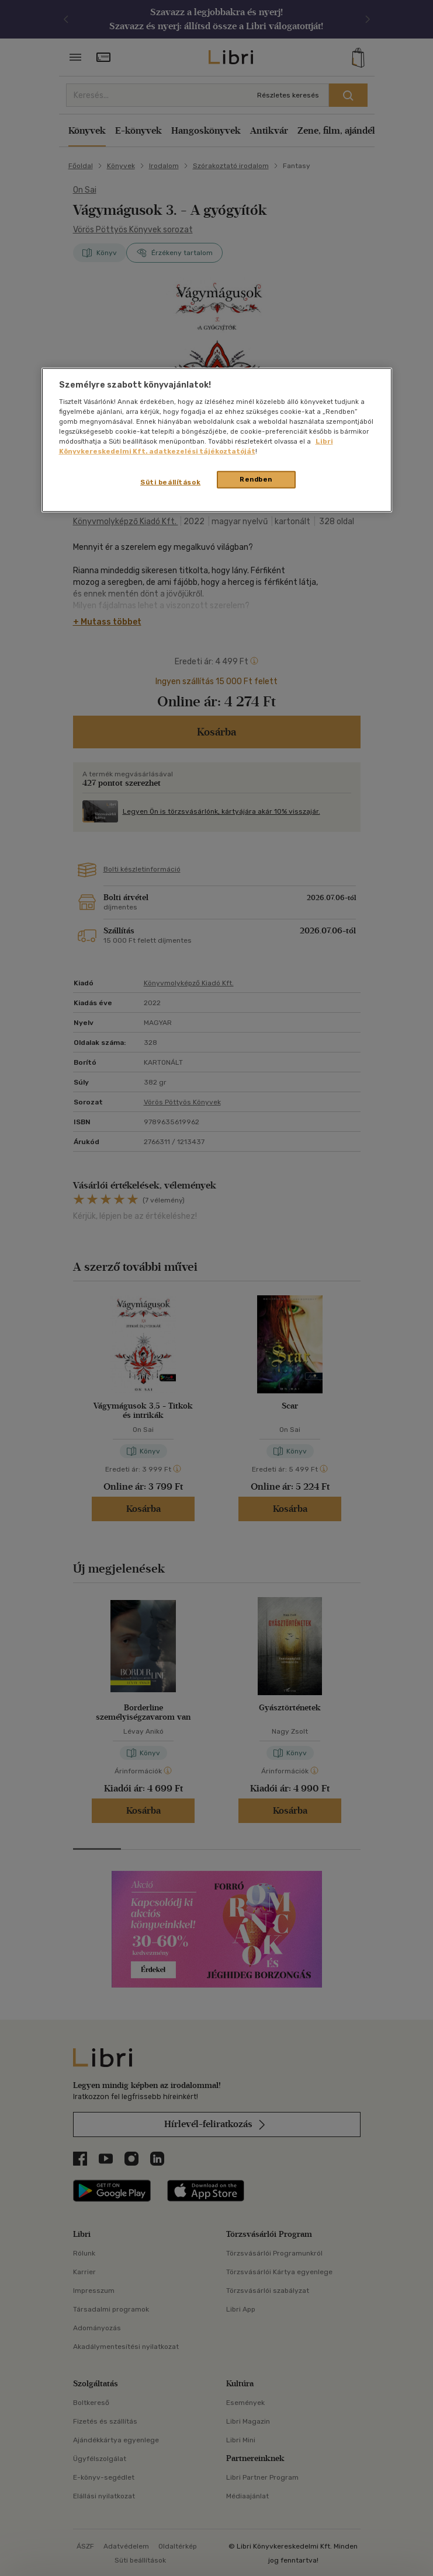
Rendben (256, 479)
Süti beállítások (170, 482)
